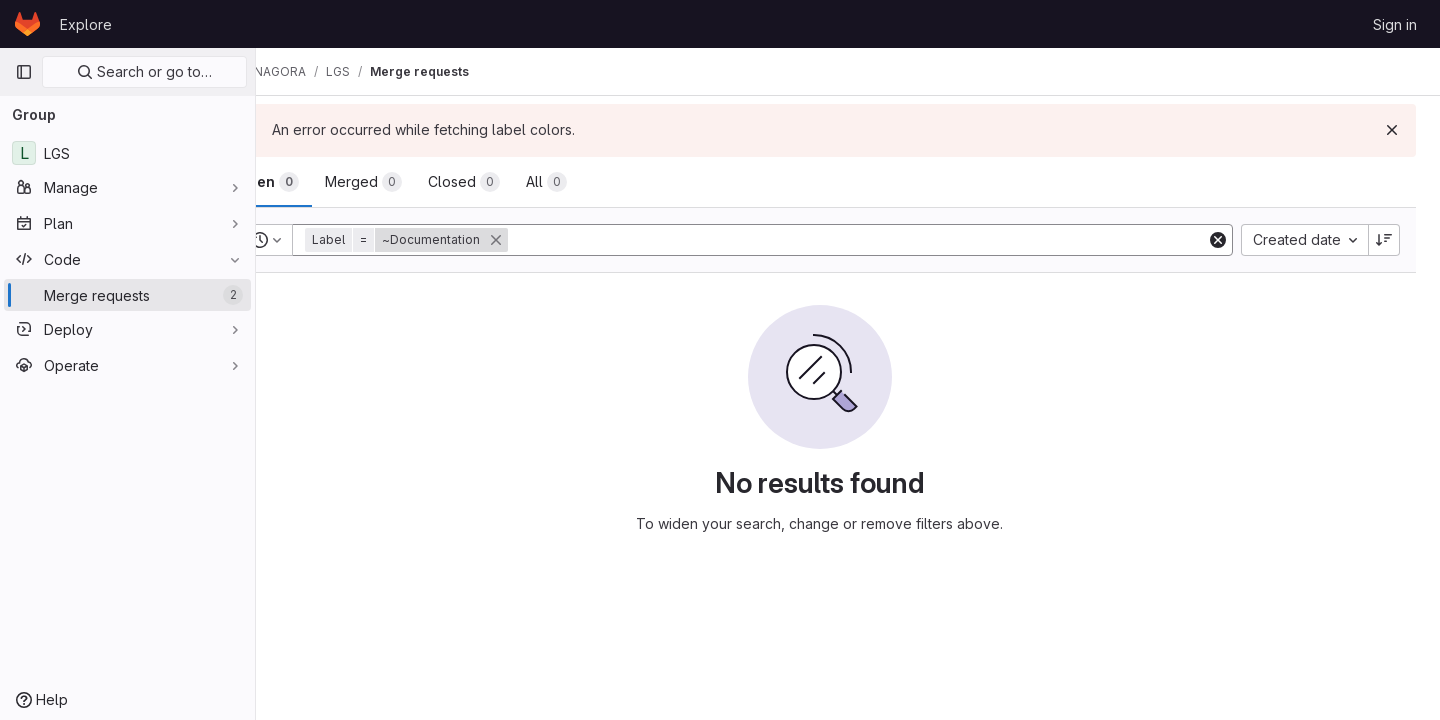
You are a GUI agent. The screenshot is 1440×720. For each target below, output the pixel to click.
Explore (86, 24)
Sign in (1395, 24)
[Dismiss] (1392, 130)
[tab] (324, 182)
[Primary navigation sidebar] (24, 72)
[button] (464, 240)
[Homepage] (27, 24)
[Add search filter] (887, 240)
